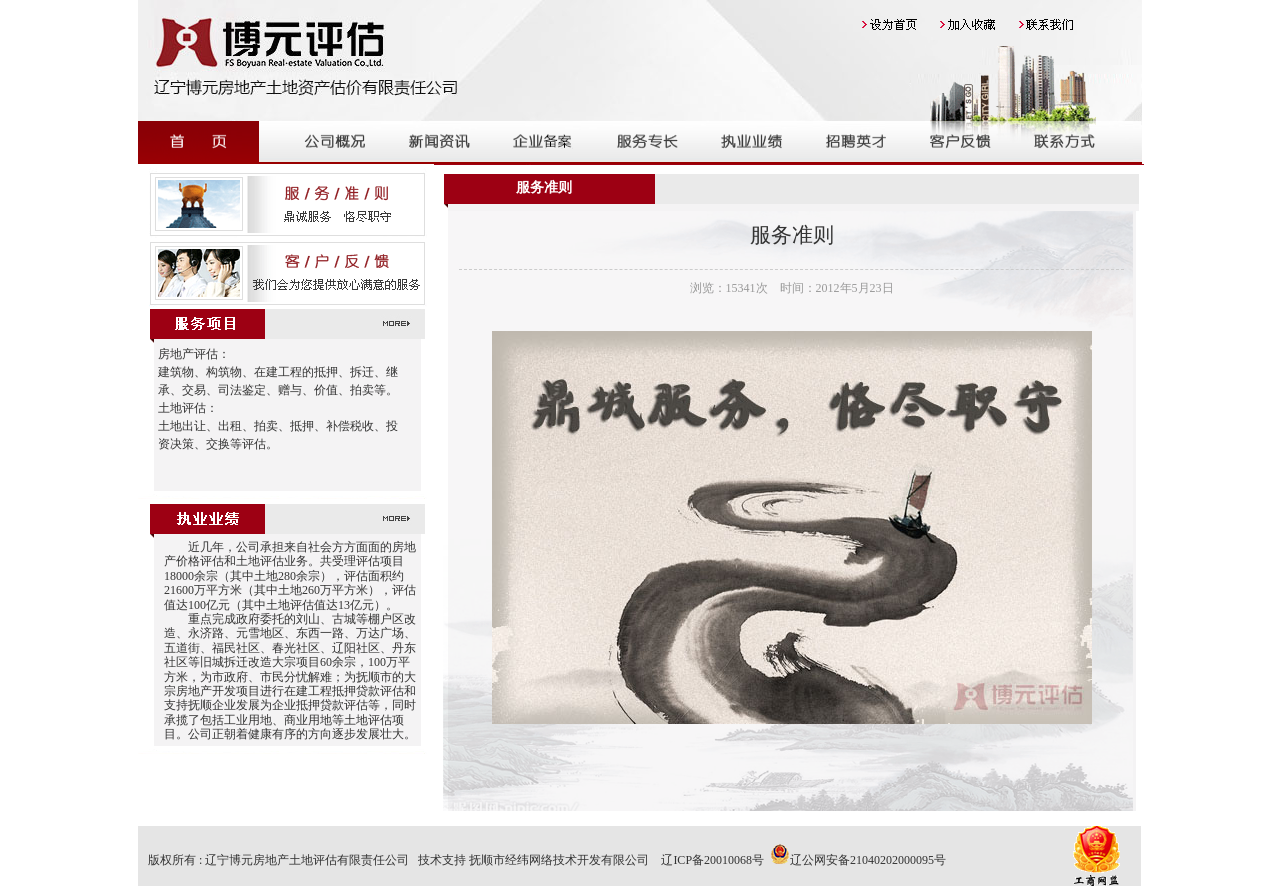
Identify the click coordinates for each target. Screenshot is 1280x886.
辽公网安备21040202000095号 (858, 860)
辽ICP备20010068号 (712, 860)
